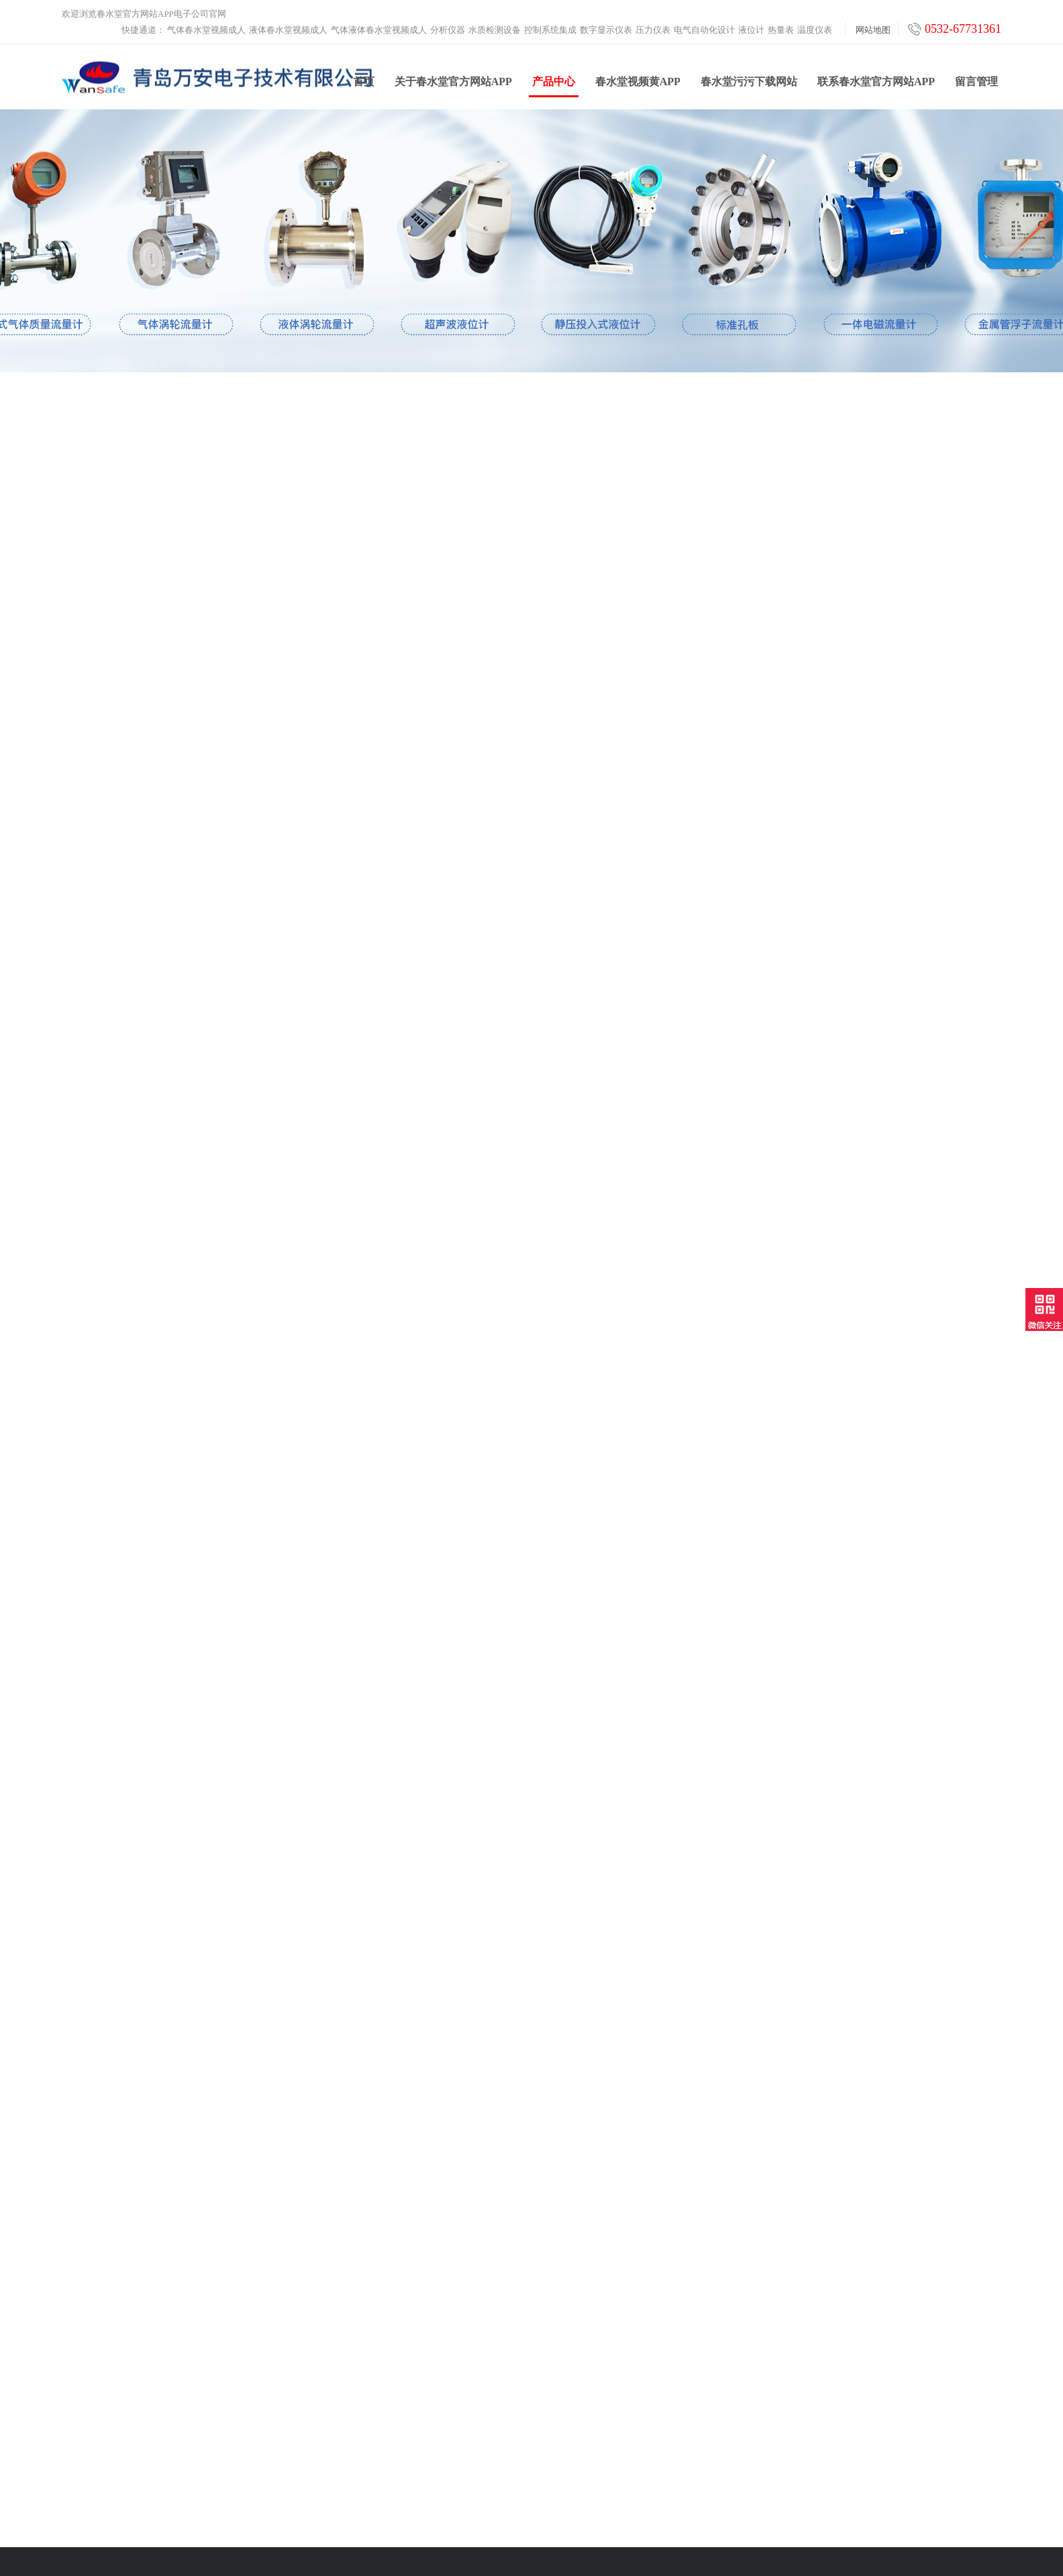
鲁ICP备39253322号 (676, 2541)
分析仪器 (447, 30)
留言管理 (976, 86)
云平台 (311, 2462)
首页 (363, 86)
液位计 (751, 30)
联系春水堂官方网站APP (876, 86)
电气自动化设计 (704, 30)
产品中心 (553, 91)
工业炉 (311, 2478)
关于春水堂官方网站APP (453, 86)
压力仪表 (653, 30)
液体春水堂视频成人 (288, 30)
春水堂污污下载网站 (749, 86)
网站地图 (873, 30)
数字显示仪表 (606, 30)
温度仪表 (814, 30)
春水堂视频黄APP (637, 86)
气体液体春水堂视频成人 (379, 30)
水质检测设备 (494, 30)
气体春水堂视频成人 (206, 30)
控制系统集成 (550, 30)
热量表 (781, 30)
